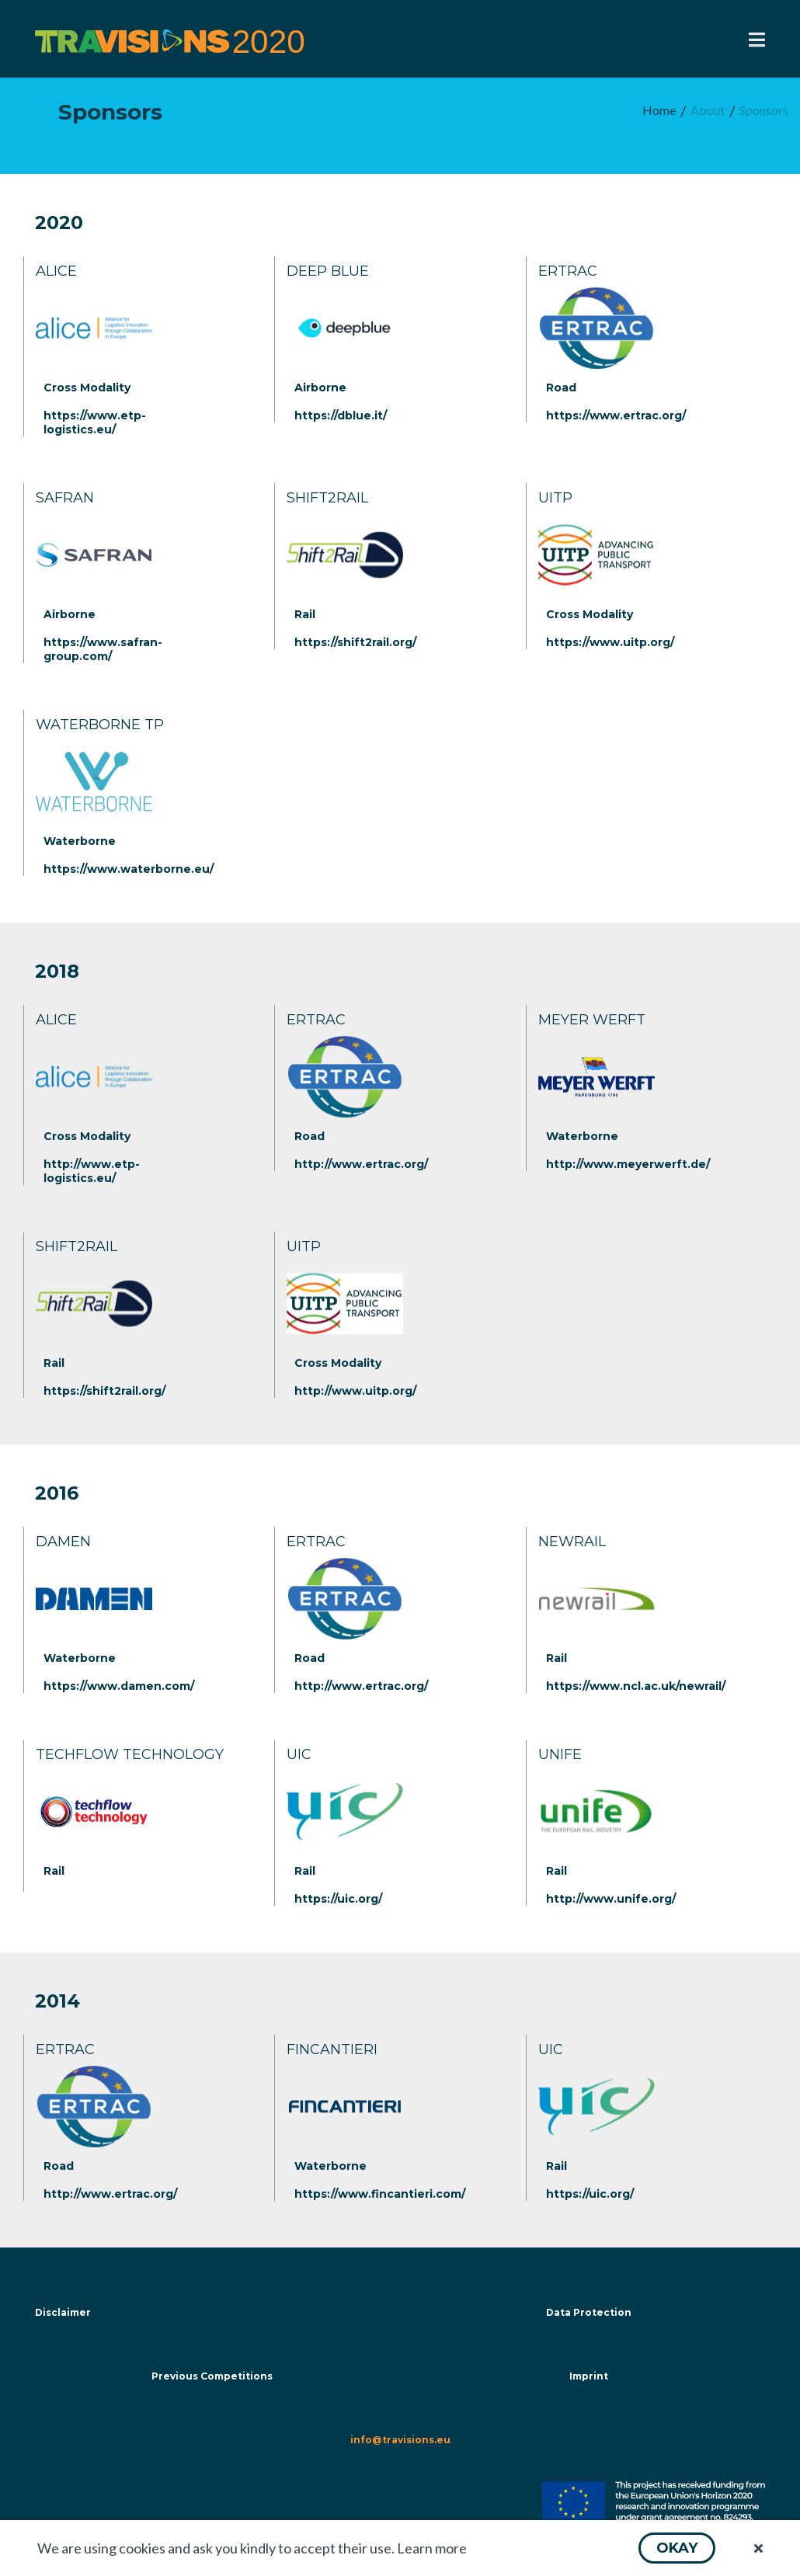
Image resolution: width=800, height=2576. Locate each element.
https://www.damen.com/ (118, 1686)
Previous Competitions (212, 2376)
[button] (676, 2548)
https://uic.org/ (338, 1899)
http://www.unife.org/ (611, 1899)
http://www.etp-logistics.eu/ (91, 1171)
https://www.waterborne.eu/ (128, 869)
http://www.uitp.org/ (355, 1391)
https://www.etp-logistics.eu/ (94, 422)
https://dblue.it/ (340, 415)
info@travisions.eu (400, 2440)
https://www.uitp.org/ (610, 642)
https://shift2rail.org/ (355, 642)
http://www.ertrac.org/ (361, 1164)
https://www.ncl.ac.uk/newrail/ (635, 1686)
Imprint (588, 2376)
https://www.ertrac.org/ (616, 415)
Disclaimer (63, 2312)
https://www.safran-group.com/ (102, 649)
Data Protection (588, 2312)
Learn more (432, 2548)
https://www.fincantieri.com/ (379, 2194)
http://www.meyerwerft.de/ (628, 1164)
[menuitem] (659, 111)
